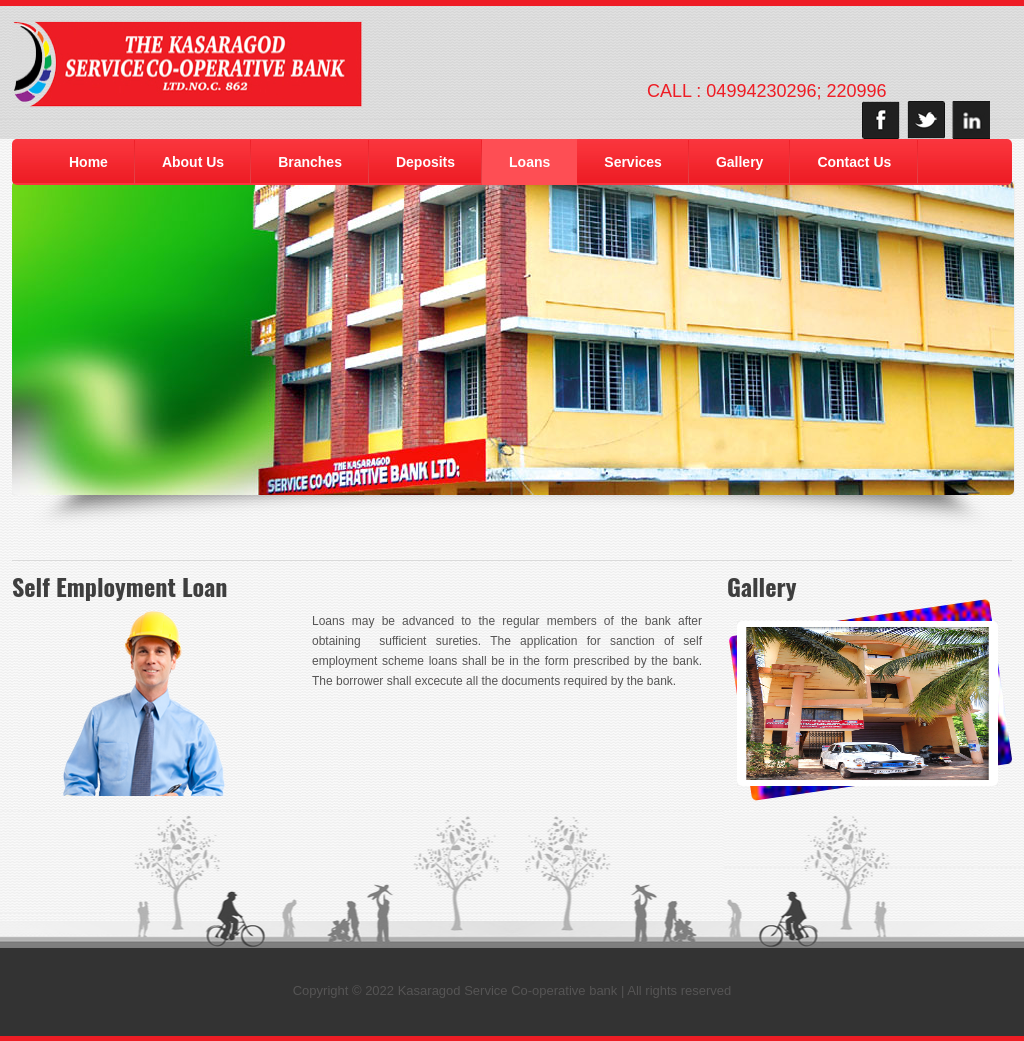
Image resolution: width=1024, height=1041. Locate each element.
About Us (193, 162)
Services (633, 162)
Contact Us (854, 162)
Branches (310, 162)
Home (88, 162)
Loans (529, 162)
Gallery (739, 162)
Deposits (425, 162)
